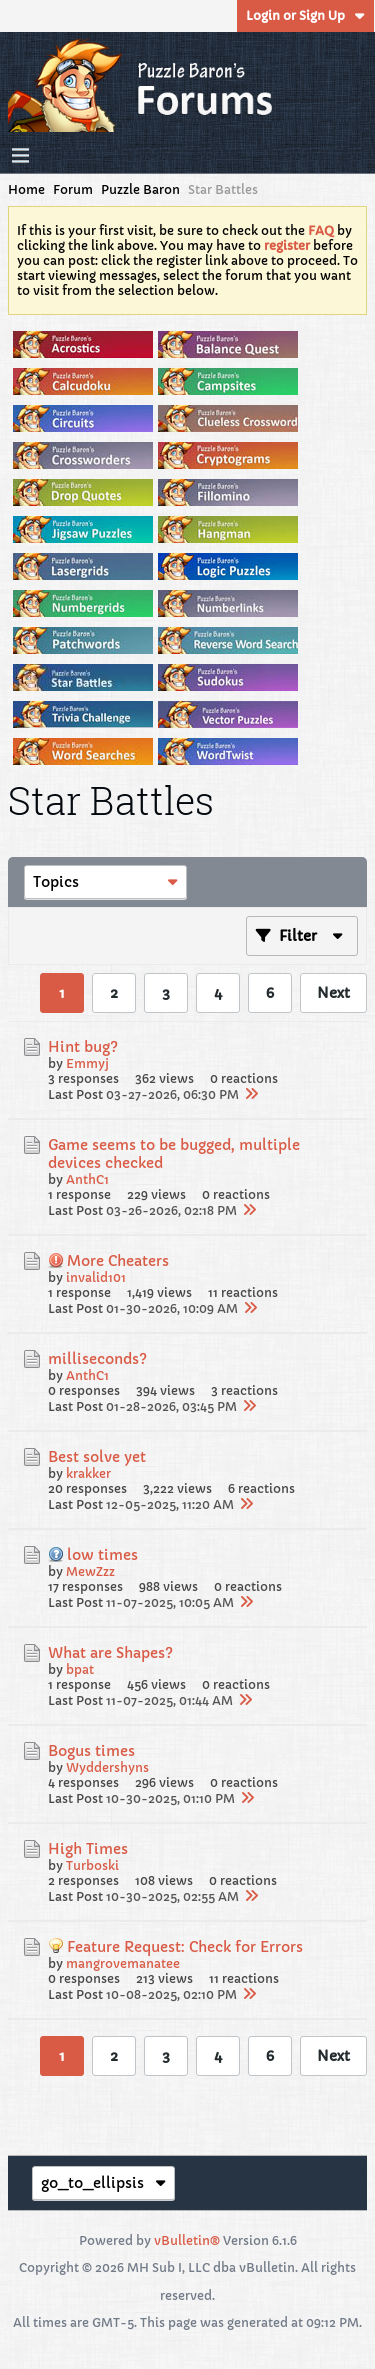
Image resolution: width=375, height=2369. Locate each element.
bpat (80, 1669)
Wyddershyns (107, 1767)
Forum (73, 189)
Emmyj (87, 1063)
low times (102, 1555)
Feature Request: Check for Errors (185, 1947)
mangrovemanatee (123, 1963)
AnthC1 (87, 1179)
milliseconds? (97, 1359)
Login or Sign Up (305, 15)
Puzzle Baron (140, 189)
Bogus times (91, 1751)
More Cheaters (118, 1261)
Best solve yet (97, 1457)
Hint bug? (83, 1047)
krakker (88, 1473)
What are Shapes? (110, 1653)
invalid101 (96, 1277)
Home (26, 189)
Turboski (92, 1865)
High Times (88, 1849)
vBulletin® (187, 2240)
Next (333, 993)
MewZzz (90, 1571)
